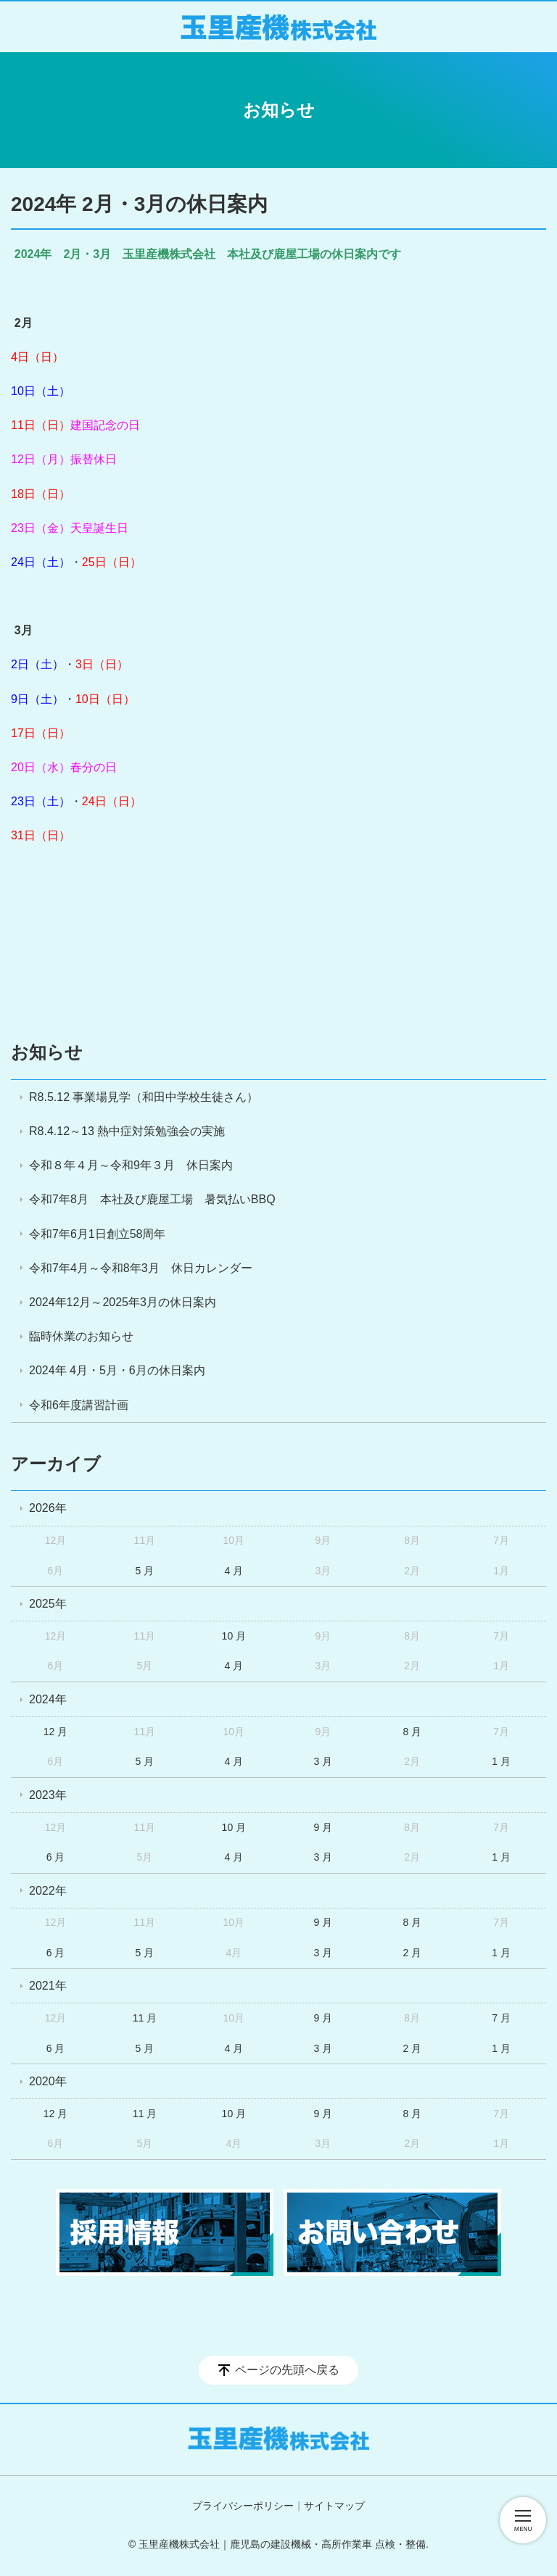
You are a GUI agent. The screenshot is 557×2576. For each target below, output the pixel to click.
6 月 (55, 1857)
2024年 (48, 1699)
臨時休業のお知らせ (81, 1336)
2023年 (48, 1795)
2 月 (412, 1952)
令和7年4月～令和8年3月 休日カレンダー (140, 1268)
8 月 (412, 1731)
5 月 (145, 1570)
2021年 (48, 1985)
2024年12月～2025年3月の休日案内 (122, 1302)
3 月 (322, 1761)
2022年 (48, 1891)
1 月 (501, 1761)
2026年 (48, 1508)
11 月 (145, 2018)
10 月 (234, 1636)
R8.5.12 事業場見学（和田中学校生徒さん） (143, 1097)
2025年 (48, 1603)
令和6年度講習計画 (78, 1405)
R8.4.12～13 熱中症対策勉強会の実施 (127, 1131)
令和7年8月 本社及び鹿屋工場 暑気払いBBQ (152, 1199)
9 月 (322, 1827)
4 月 (234, 1570)
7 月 (501, 2018)
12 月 (55, 1731)
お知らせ (47, 1052)
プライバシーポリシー (243, 2505)
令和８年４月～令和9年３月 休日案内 (131, 1165)
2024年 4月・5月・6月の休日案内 (117, 1370)
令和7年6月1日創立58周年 (97, 1234)
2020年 (48, 2081)
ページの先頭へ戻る (287, 2370)
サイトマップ (334, 2505)
